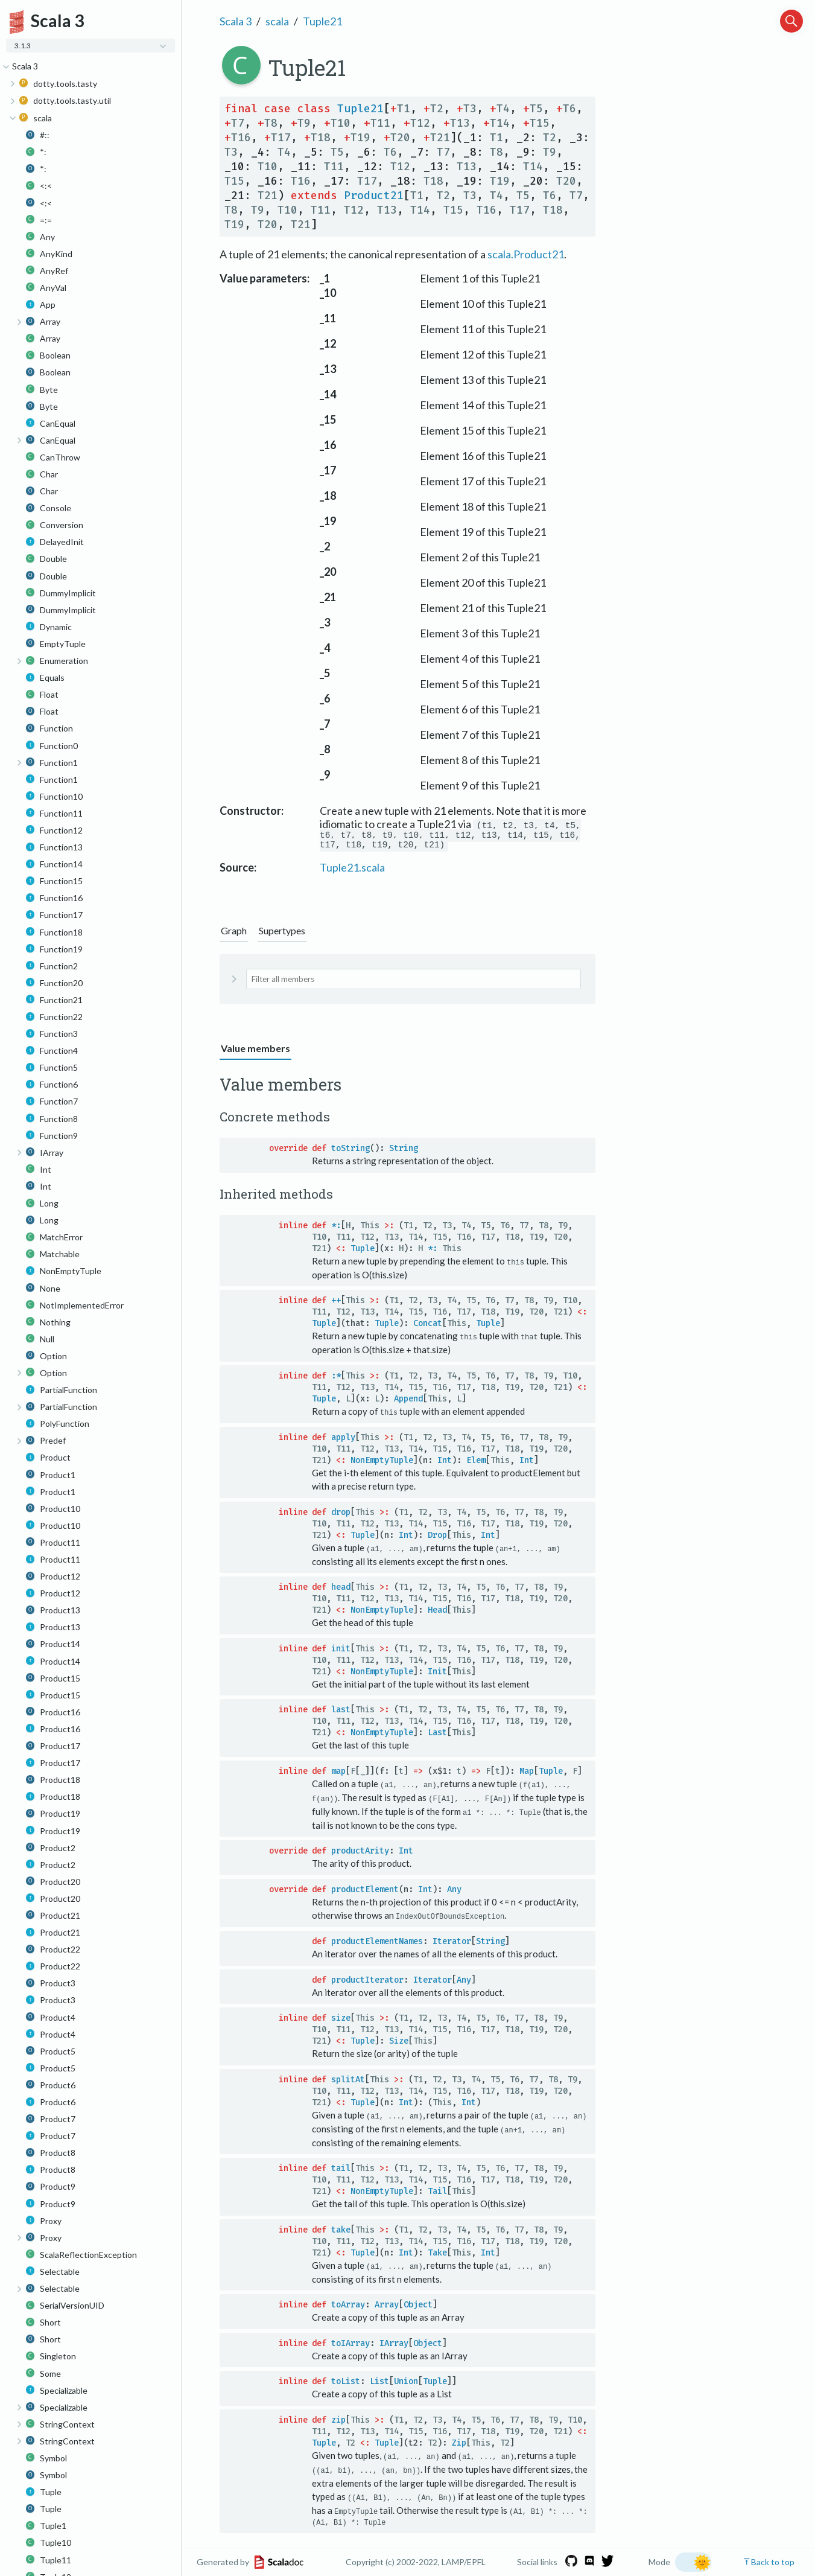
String (403, 1152)
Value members (255, 1051)
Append (408, 1402)
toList (345, 2382)
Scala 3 (236, 21)
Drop (437, 1537)
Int (444, 1462)
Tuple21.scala (352, 871)
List (379, 2382)
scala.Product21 (525, 254)
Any (454, 1890)
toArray (348, 2305)
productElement (365, 1890)
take (340, 2230)
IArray (393, 2343)
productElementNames (377, 1942)
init (340, 1651)
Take (437, 2253)
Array (387, 2305)
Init (437, 1674)
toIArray (350, 2343)
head (340, 1589)
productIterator (367, 1981)
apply (343, 1440)
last (340, 1712)
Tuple (362, 1252)
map (338, 1773)
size (340, 2019)
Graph (234, 934)
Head (437, 1612)
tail (340, 2169)
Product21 (374, 195)
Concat (427, 1327)
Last (437, 1735)
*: (336, 1229)
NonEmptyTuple (381, 1462)
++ (336, 1304)
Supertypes (282, 934)
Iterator (452, 1942)
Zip (459, 2443)
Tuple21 (322, 21)
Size (398, 2042)
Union (406, 2382)
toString (350, 1152)
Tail (437, 2192)
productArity (360, 1852)
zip (338, 2420)
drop (340, 1514)
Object (418, 2305)
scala (277, 21)
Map (526, 1773)
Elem (476, 1462)
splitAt (348, 2081)
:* (336, 1379)
